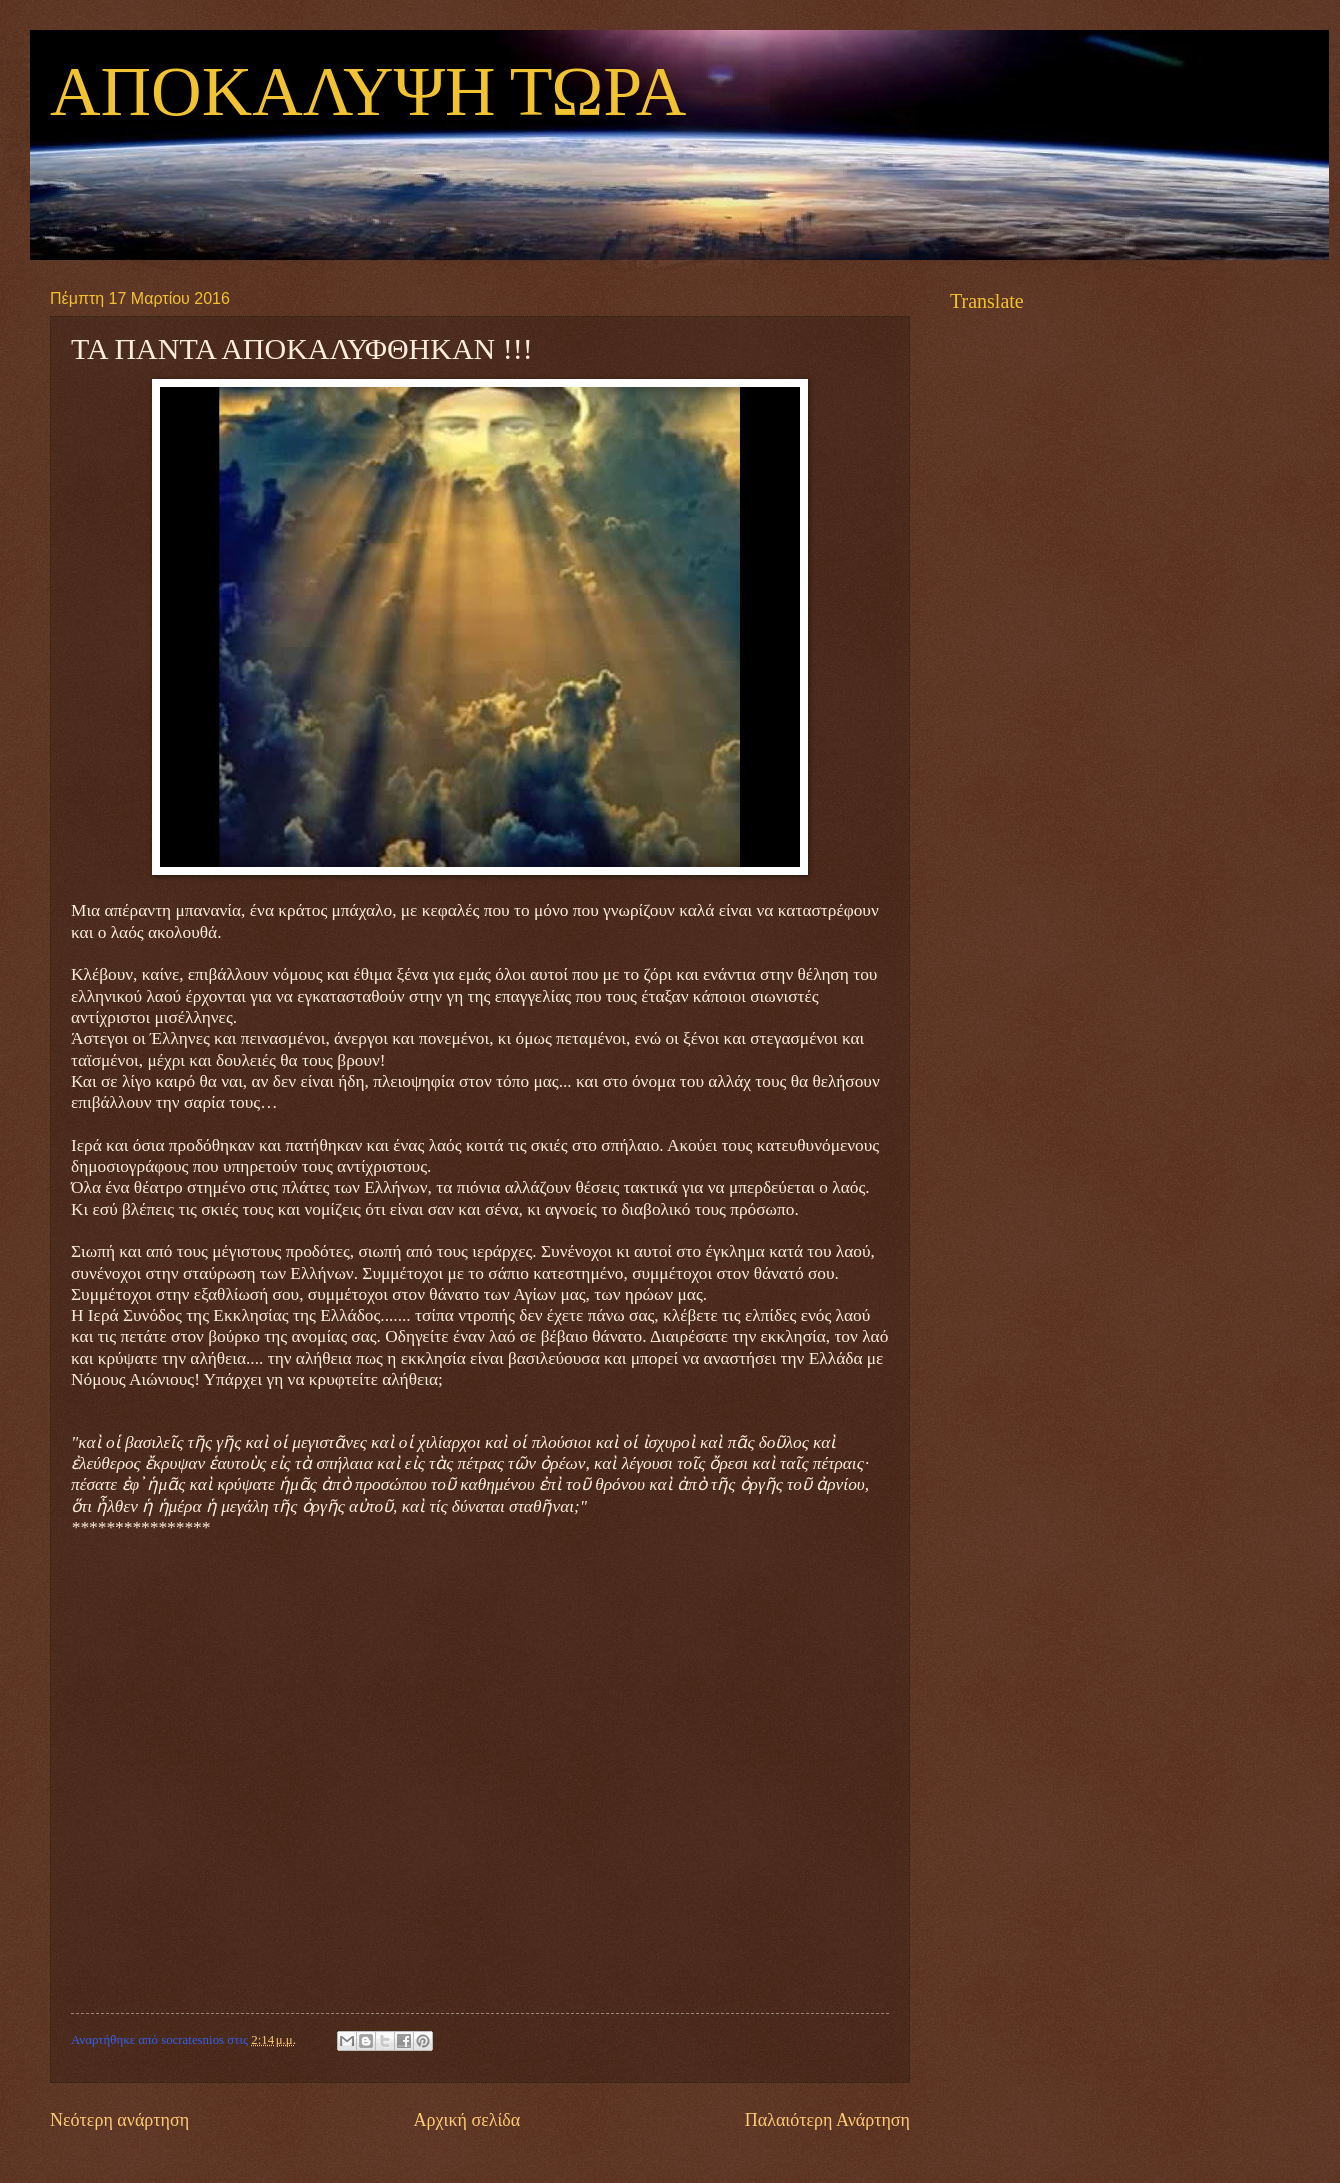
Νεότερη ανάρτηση (119, 2120)
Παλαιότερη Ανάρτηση (827, 2120)
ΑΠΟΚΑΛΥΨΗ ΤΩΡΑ (368, 94)
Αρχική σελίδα (467, 2120)
